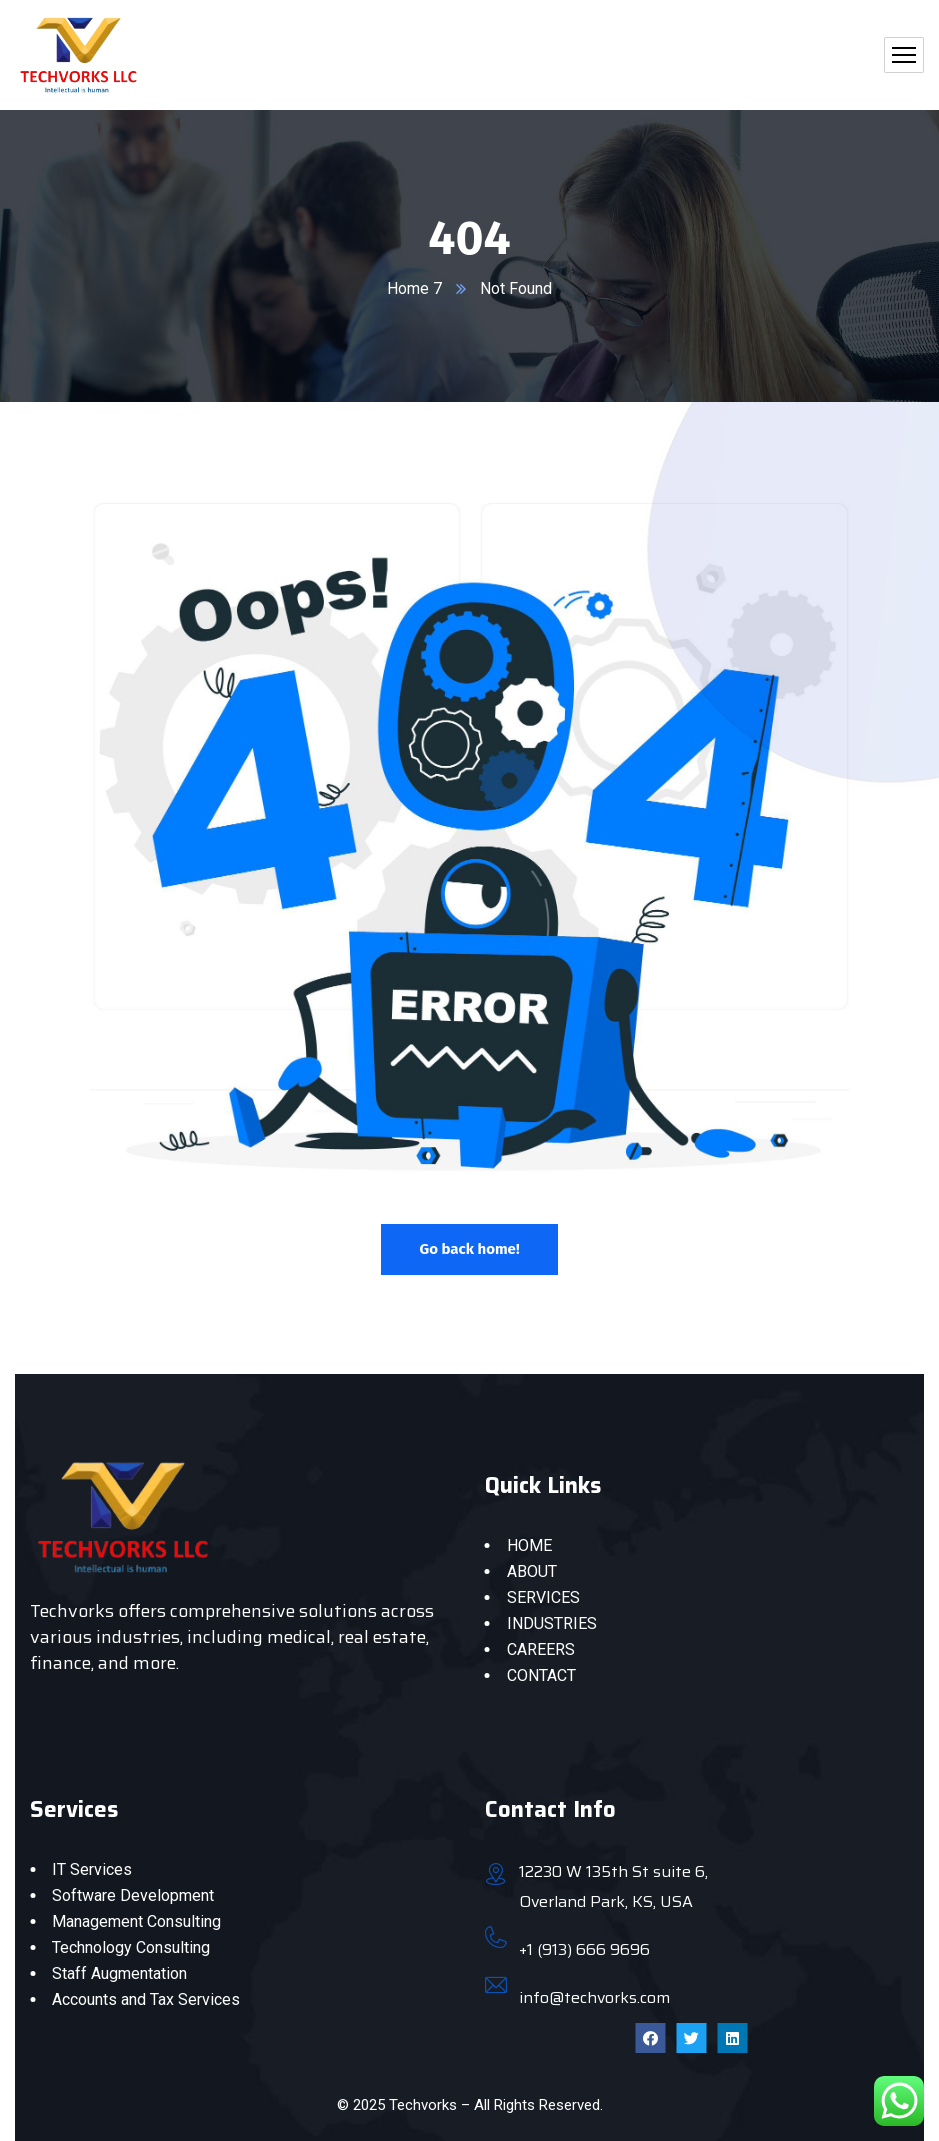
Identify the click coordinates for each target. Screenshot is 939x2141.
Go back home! (469, 1249)
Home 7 (414, 288)
